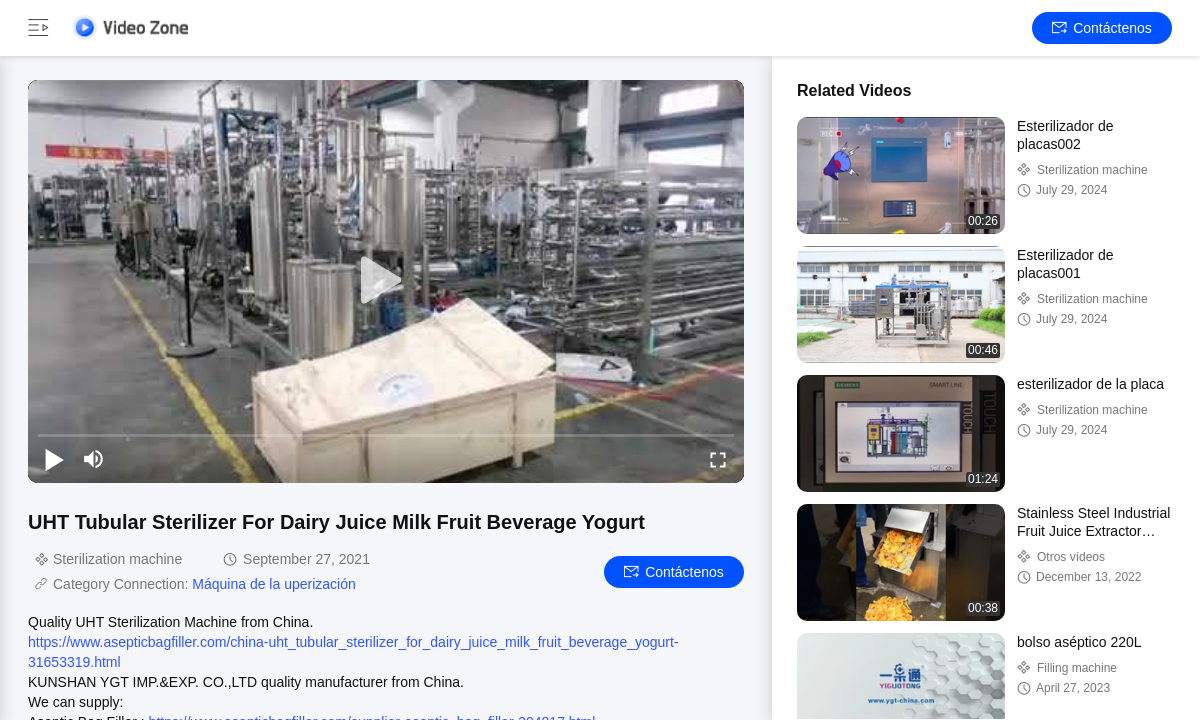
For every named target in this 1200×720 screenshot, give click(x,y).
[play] (386, 281)
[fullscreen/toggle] (718, 459)
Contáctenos (1102, 28)
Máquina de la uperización (273, 584)
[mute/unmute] (94, 459)
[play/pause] (54, 459)
